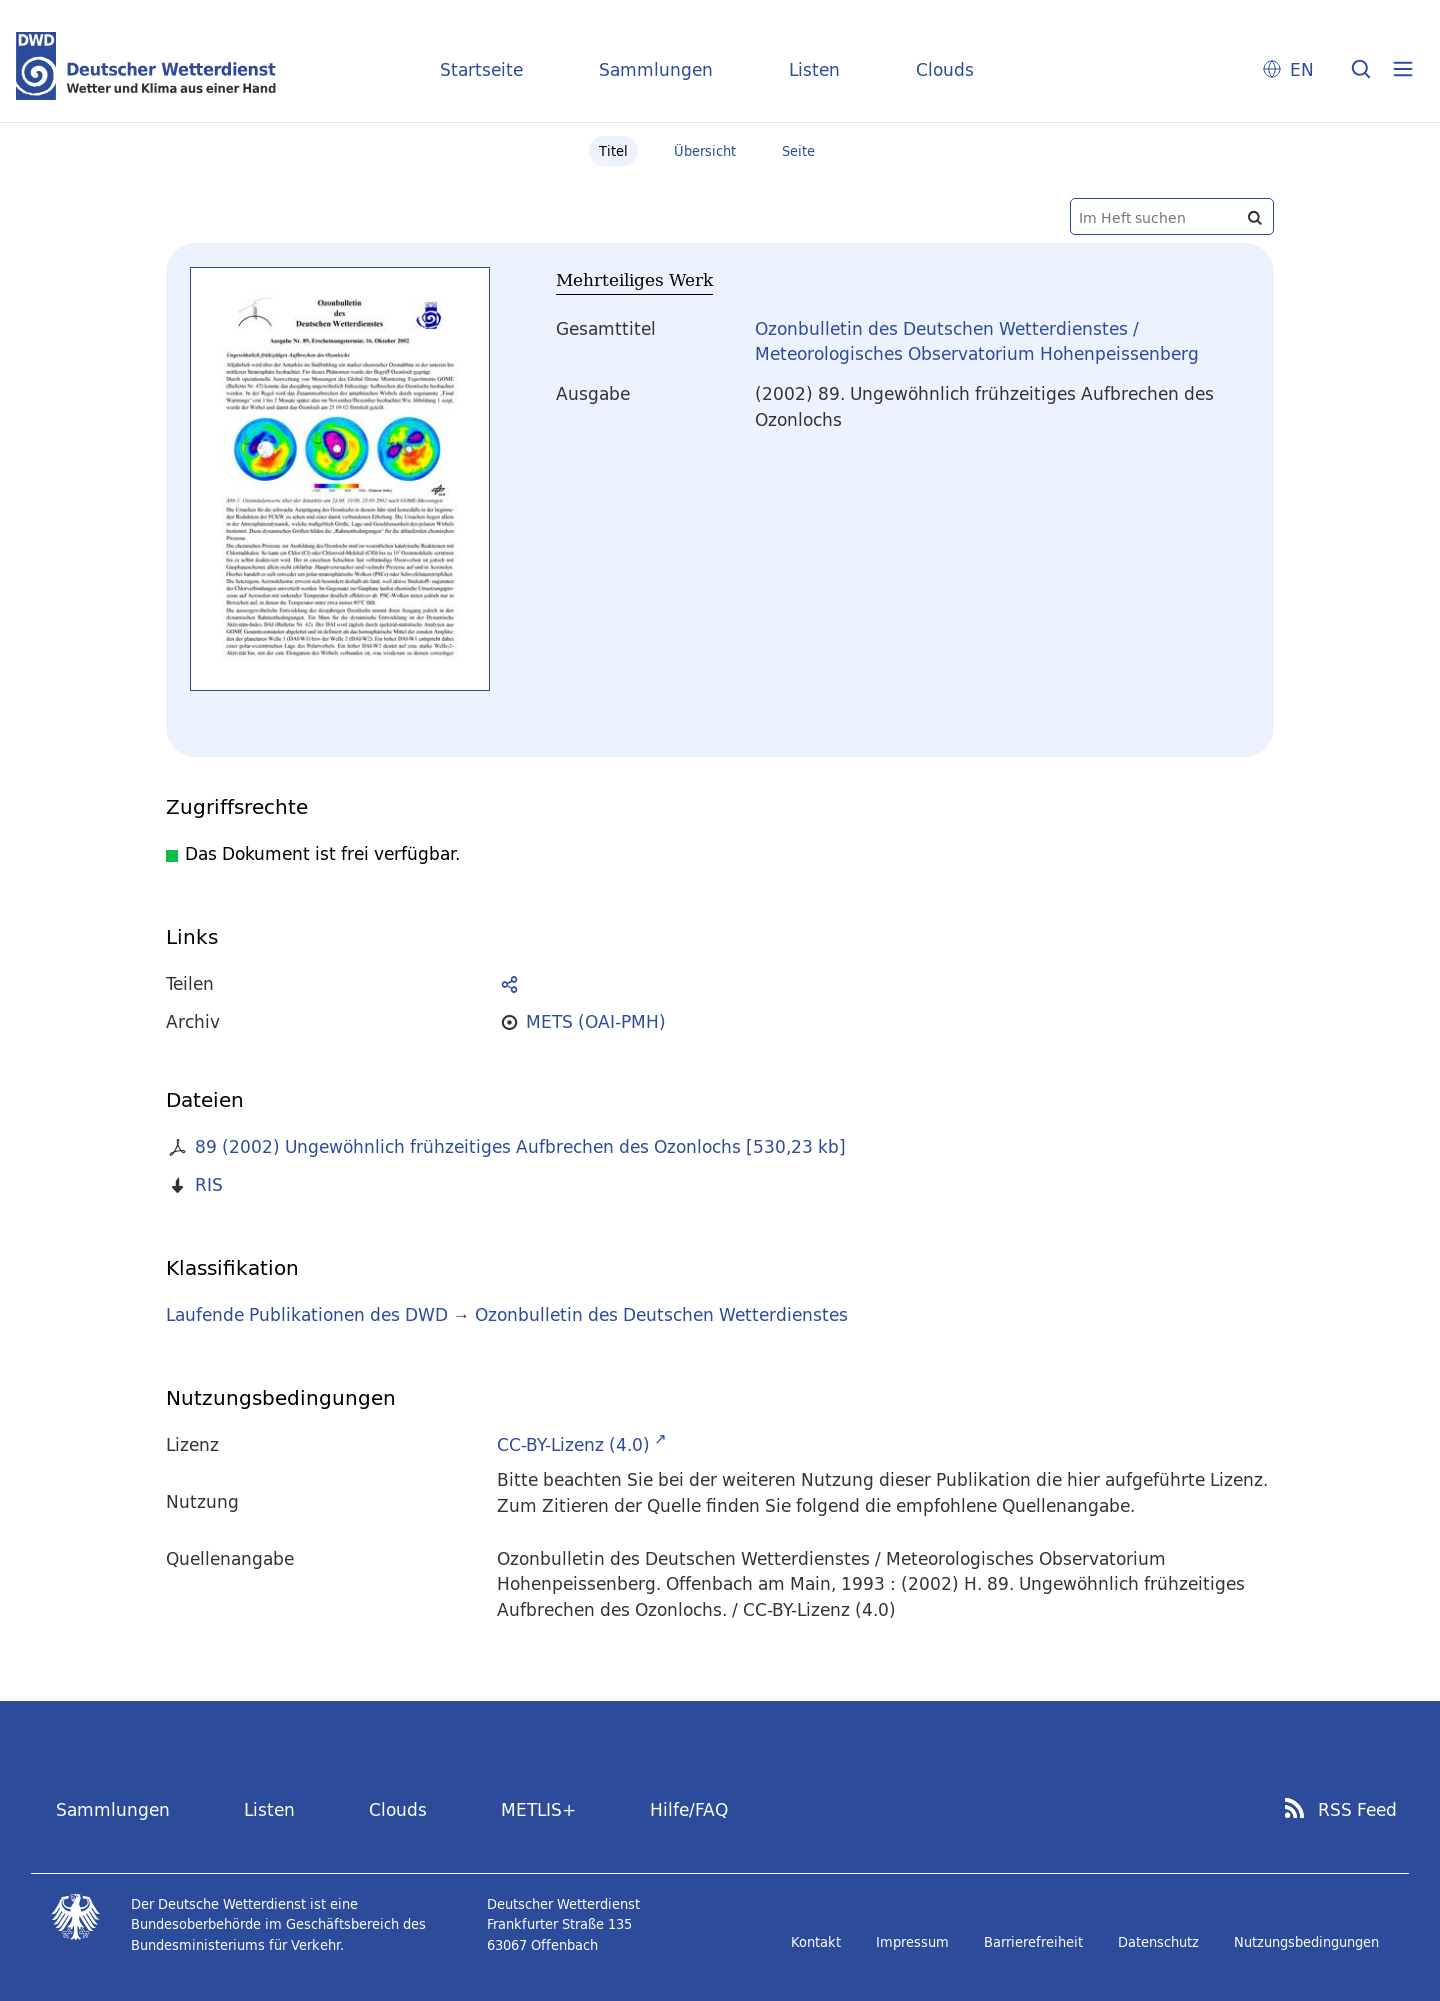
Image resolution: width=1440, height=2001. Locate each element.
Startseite (481, 69)
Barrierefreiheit (1033, 1942)
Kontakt (816, 1942)
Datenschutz (1158, 1942)
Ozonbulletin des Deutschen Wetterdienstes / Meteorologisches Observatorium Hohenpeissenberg (977, 341)
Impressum (912, 1942)
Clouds (945, 69)
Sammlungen (656, 69)
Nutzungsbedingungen (1306, 1942)
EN (1302, 69)
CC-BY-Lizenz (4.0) (573, 1444)
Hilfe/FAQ (689, 1809)
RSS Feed (1357, 1810)
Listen (814, 69)
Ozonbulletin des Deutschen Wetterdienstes (661, 1314)
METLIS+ (538, 1809)
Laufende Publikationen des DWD (307, 1314)
